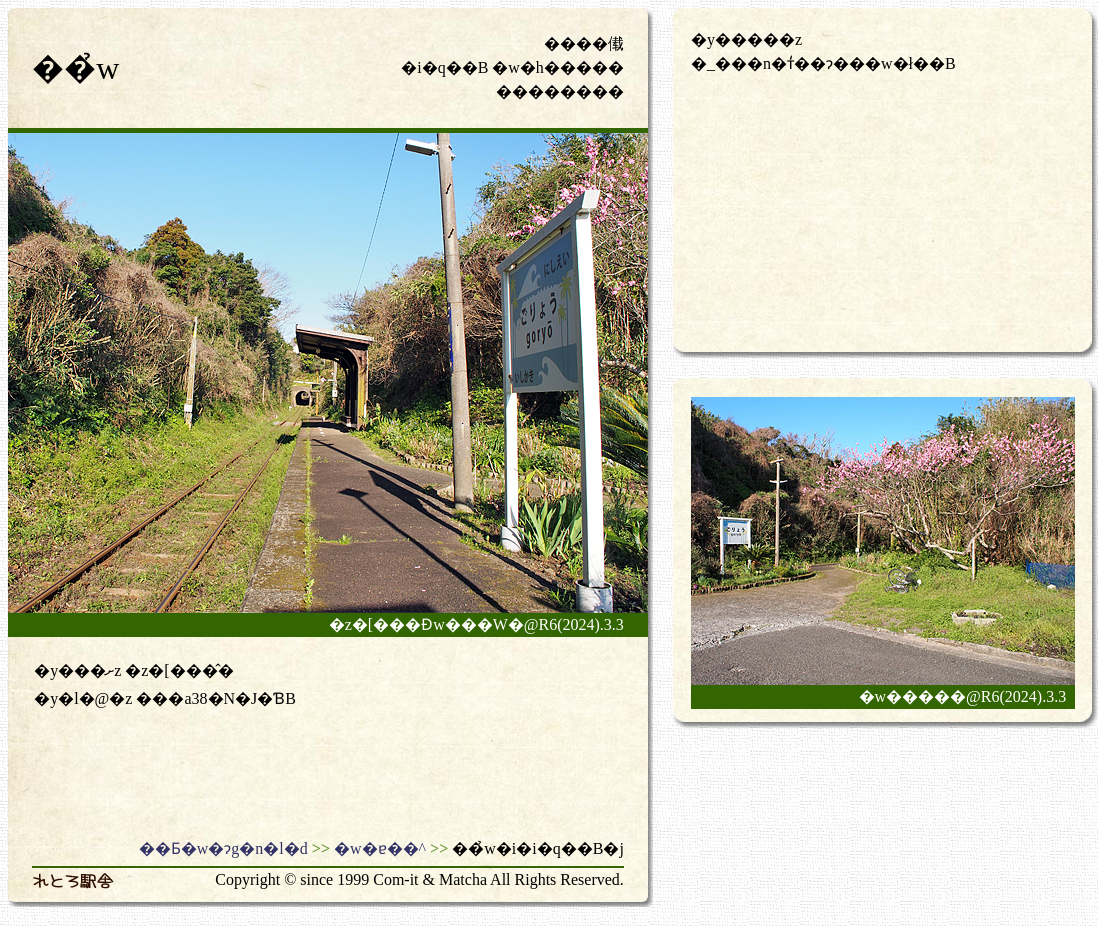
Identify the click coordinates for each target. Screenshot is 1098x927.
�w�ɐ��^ (380, 848)
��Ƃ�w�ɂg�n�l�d (223, 848)
